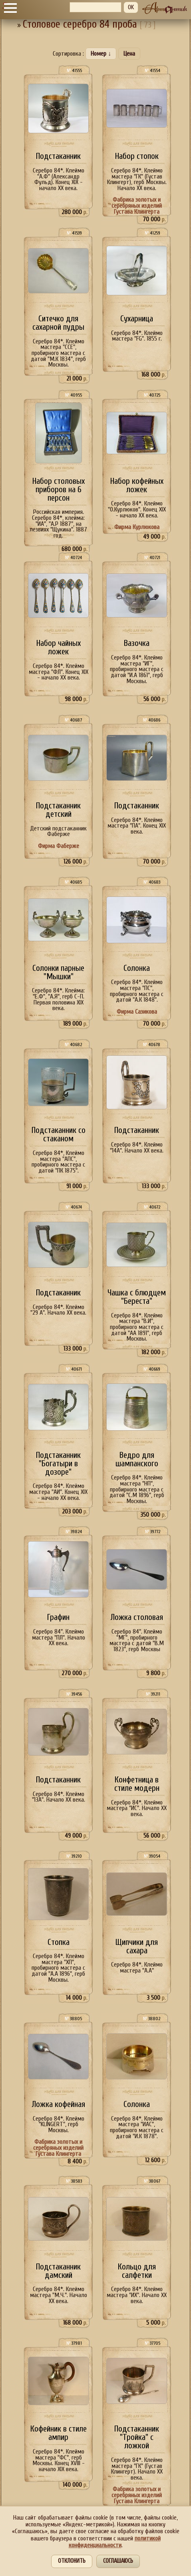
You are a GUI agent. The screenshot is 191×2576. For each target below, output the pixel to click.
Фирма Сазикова (137, 1011)
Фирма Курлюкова (136, 527)
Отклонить (72, 2561)
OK (131, 7)
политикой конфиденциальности (115, 2542)
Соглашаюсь (118, 2561)
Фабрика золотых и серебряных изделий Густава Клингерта (136, 205)
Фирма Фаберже (58, 846)
